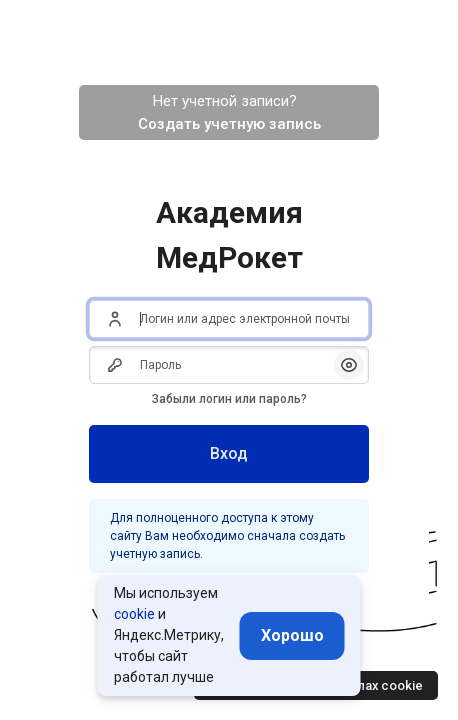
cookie (134, 614)
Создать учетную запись (229, 124)
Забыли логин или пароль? (229, 399)
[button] (349, 365)
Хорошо (292, 635)
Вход (229, 453)
